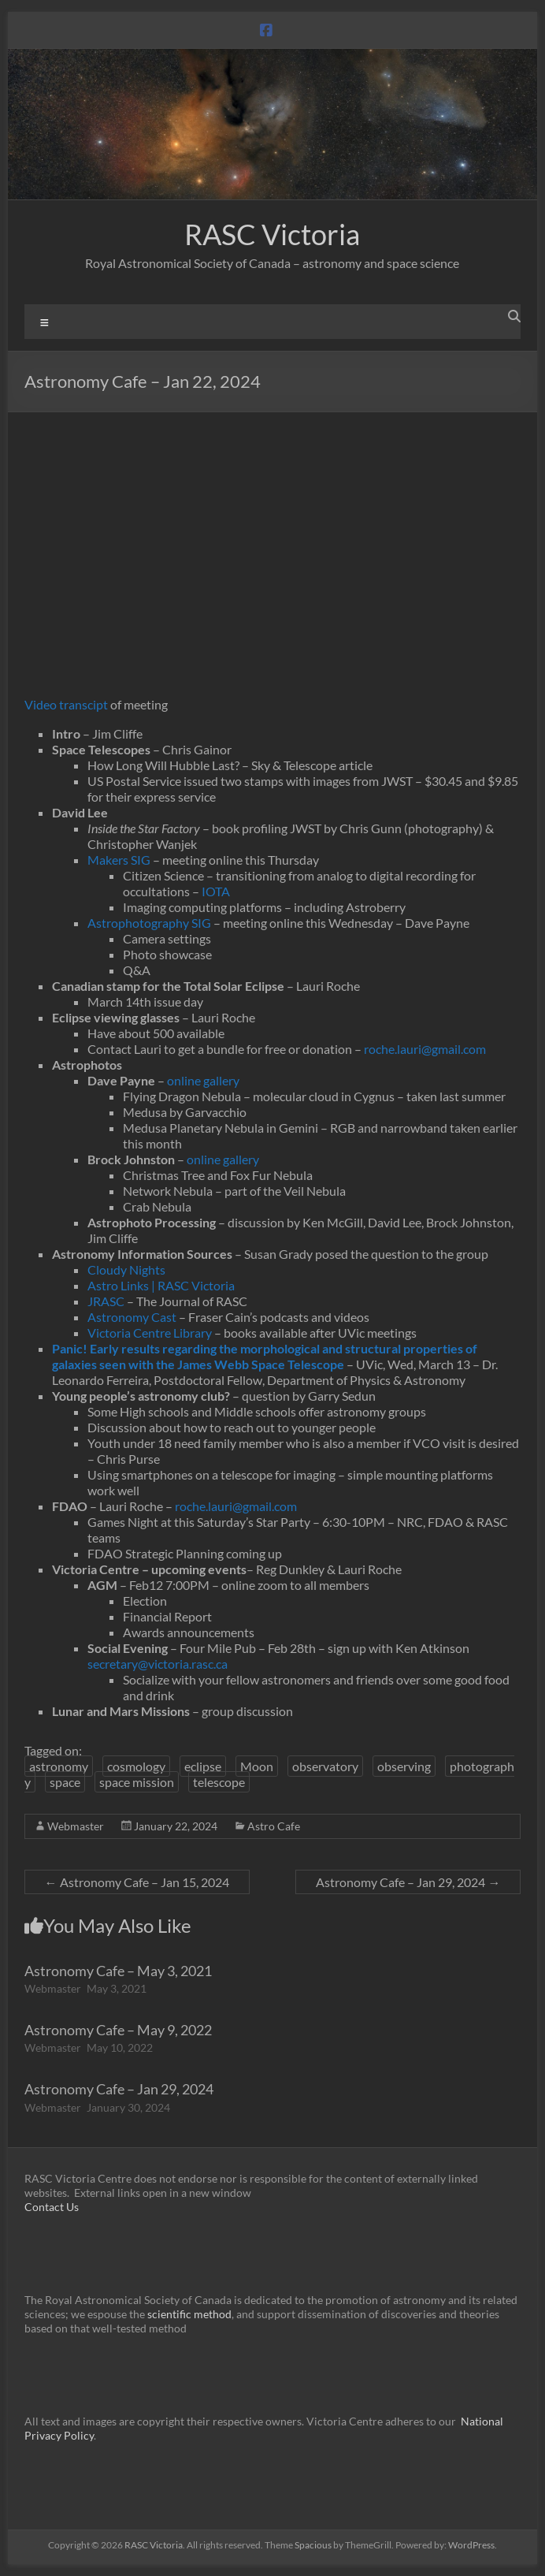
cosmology (136, 1766)
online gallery (203, 1080)
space (65, 1781)
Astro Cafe (273, 1826)
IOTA (216, 891)
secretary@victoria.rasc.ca (157, 1663)
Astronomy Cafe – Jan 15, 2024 (137, 1881)
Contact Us (51, 2206)
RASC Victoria (272, 234)
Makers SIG (118, 859)
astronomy (58, 1766)
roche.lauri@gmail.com (425, 1048)
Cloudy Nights (126, 1269)
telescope (219, 1781)
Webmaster (75, 1826)
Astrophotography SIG (149, 922)
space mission (136, 1781)
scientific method (189, 2314)
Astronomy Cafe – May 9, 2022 (118, 2029)
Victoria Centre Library (149, 1332)
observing (404, 1766)
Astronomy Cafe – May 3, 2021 (118, 1970)
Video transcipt (66, 704)
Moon (256, 1766)
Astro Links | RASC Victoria (161, 1285)
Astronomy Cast (131, 1316)
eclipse (202, 1766)
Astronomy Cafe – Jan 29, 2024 (408, 1881)
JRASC (105, 1301)
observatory (325, 1766)
